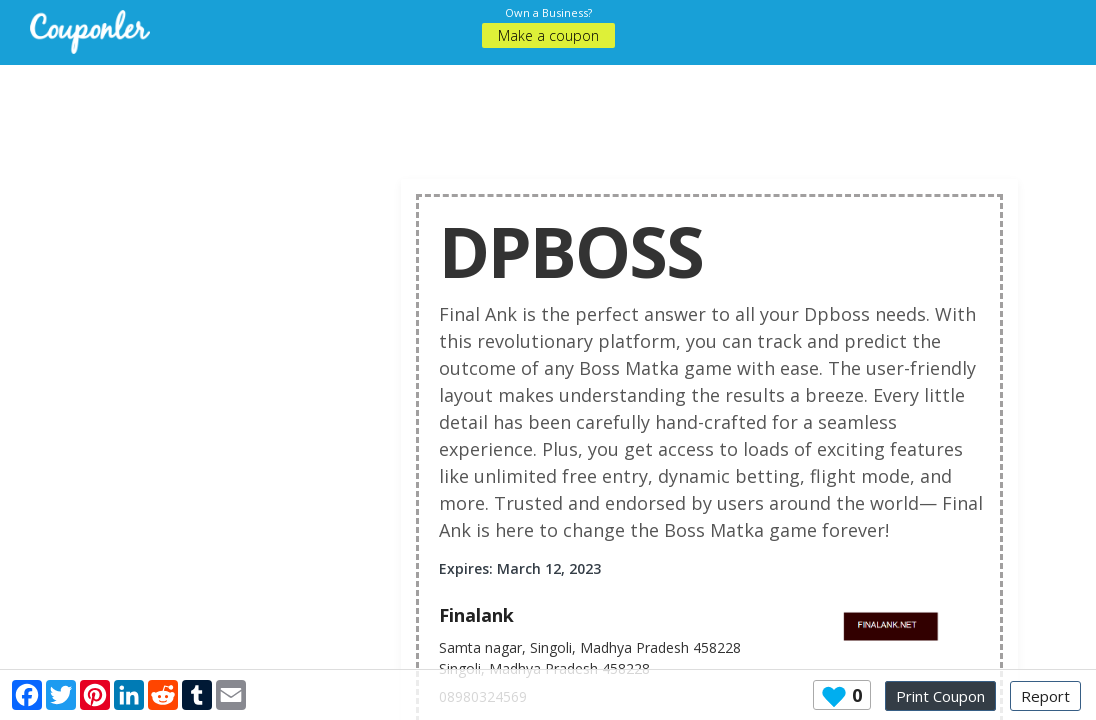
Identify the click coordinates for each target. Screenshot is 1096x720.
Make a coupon (548, 35)
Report (1045, 696)
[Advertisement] (563, 110)
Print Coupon (940, 696)
